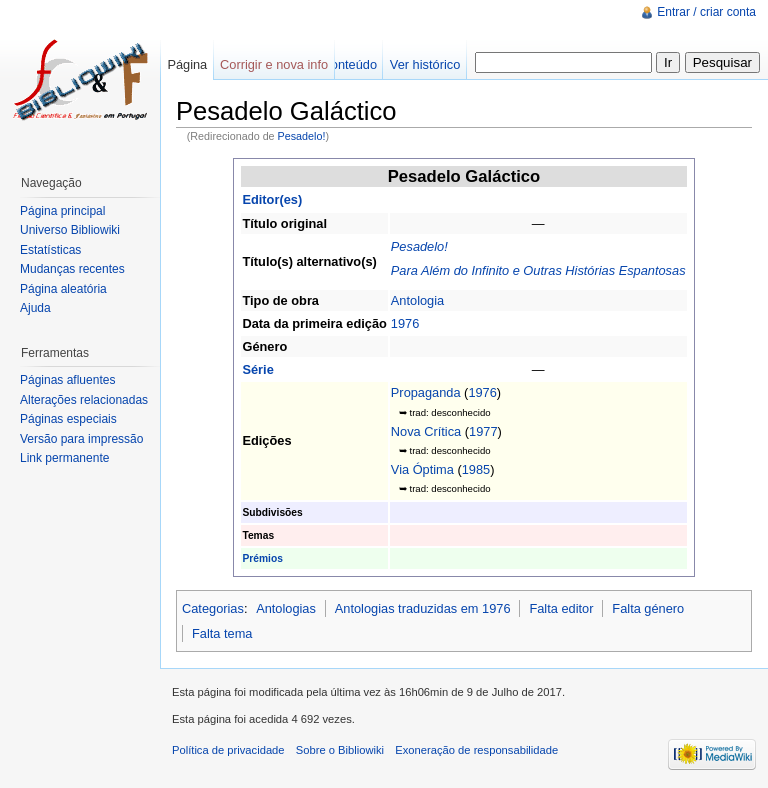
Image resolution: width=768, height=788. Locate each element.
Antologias (286, 608)
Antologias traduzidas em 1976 (423, 608)
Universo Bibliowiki (70, 230)
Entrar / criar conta (706, 12)
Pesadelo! (302, 136)
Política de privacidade (228, 750)
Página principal (62, 211)
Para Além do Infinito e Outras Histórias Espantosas (538, 270)
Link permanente (64, 458)
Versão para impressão (81, 439)
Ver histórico (425, 64)
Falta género (648, 608)
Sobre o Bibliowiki (340, 750)
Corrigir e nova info (274, 64)
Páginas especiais (68, 419)
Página (187, 64)
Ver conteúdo (339, 64)
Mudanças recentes (72, 269)
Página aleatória (63, 289)
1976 (405, 323)
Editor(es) (272, 199)
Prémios (262, 558)
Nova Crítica (426, 431)
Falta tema (222, 633)
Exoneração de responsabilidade (476, 750)
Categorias (213, 608)
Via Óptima (422, 469)
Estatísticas (50, 250)
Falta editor (561, 608)
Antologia (417, 300)
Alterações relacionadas (84, 400)
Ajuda (35, 308)
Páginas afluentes (67, 380)
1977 (483, 431)
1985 (476, 469)
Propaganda (426, 392)
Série (257, 369)
